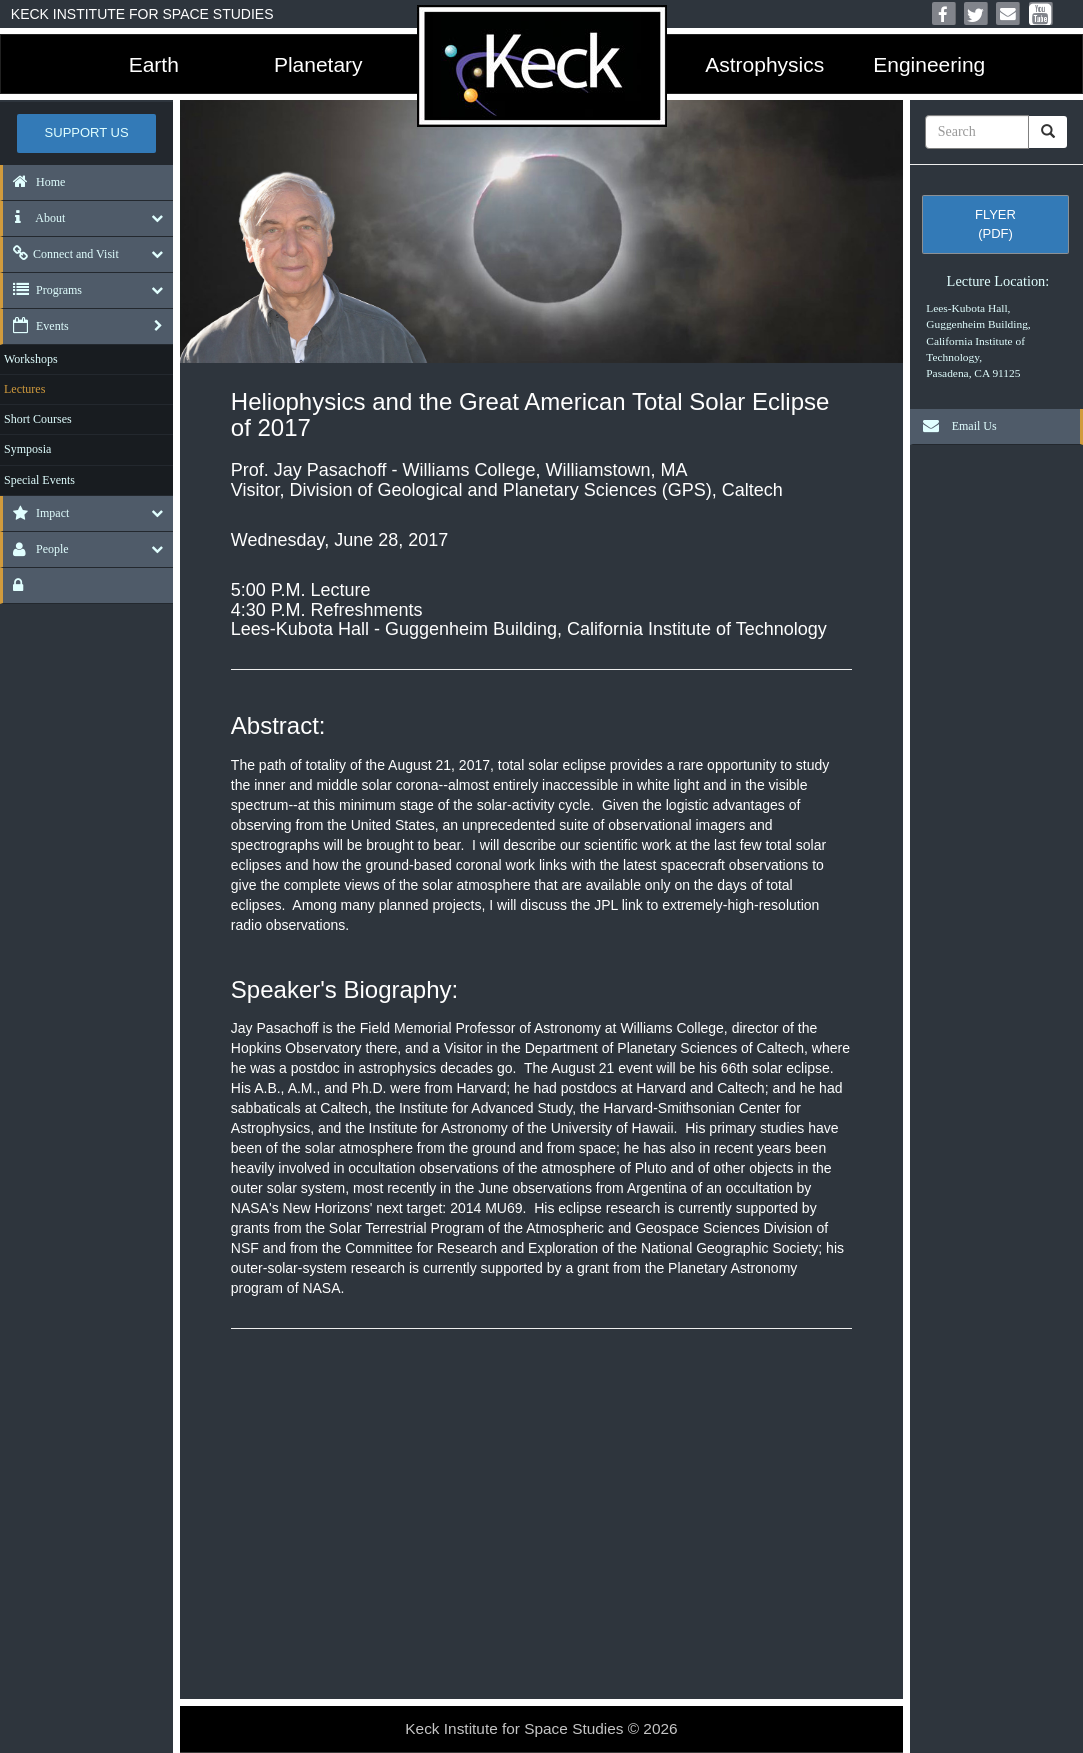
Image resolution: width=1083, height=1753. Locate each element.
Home (34, 182)
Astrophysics (764, 64)
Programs (42, 290)
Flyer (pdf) (995, 224)
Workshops (31, 359)
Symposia (27, 449)
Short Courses (38, 419)
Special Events (39, 480)
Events (36, 326)
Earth (154, 64)
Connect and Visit (61, 254)
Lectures (24, 389)
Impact (36, 513)
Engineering (929, 64)
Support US (87, 132)
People (36, 549)
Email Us (955, 426)
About (34, 218)
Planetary (318, 64)
